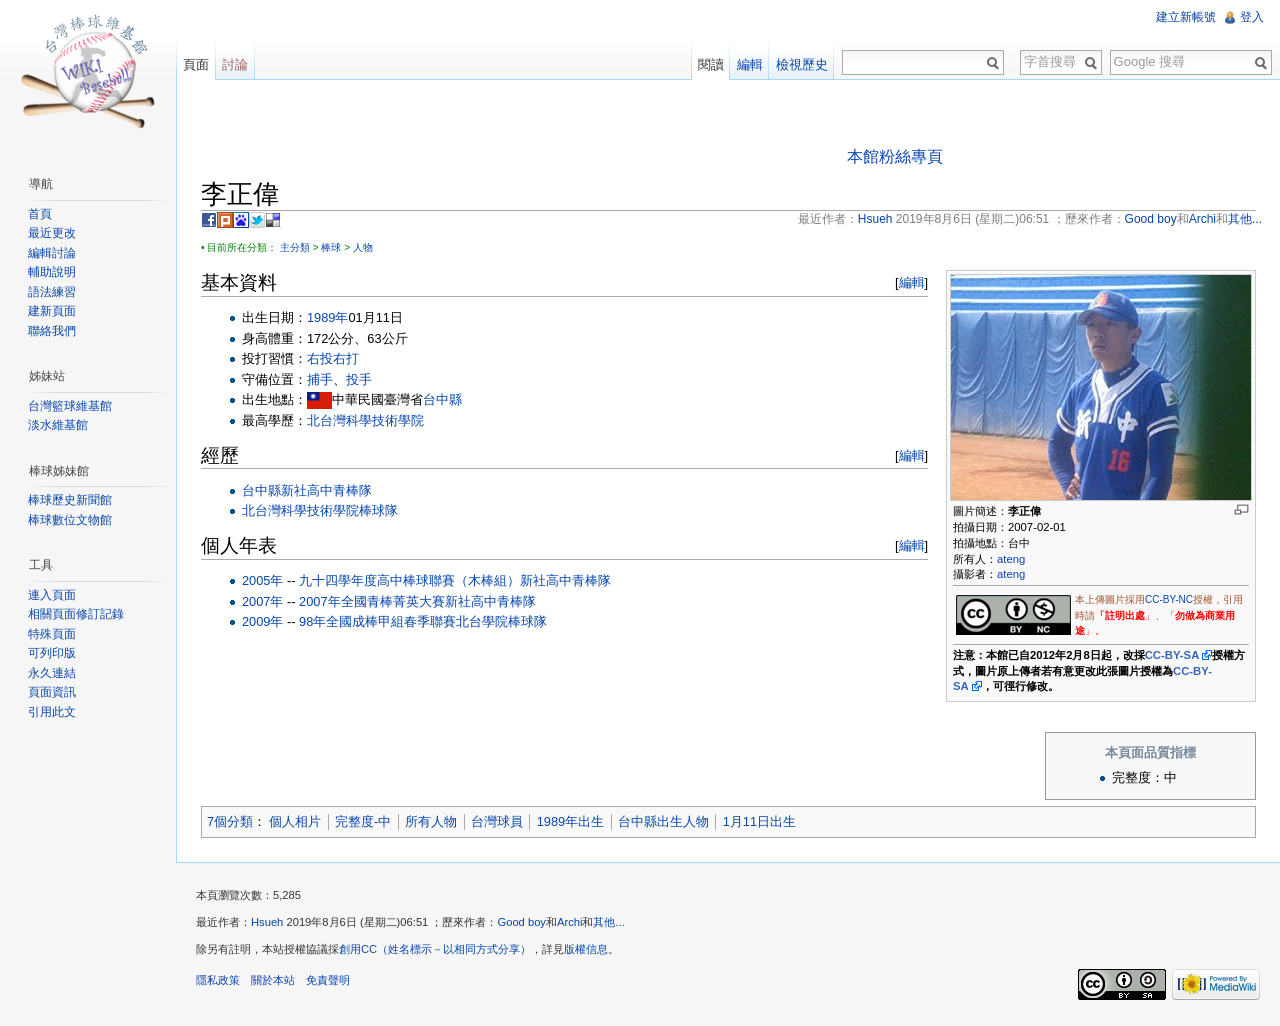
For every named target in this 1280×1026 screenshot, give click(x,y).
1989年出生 (570, 821)
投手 (359, 379)
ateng (1011, 559)
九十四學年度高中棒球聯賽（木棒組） (409, 580)
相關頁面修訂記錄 (76, 614)
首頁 (40, 214)
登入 (1252, 17)
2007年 (262, 601)
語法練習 (52, 292)
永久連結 (52, 673)
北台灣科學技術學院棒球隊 (320, 510)
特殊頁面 (52, 634)
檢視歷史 (802, 64)
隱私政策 (218, 980)
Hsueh (267, 922)
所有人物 (431, 821)
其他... (608, 922)
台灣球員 (497, 821)
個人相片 (295, 821)
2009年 (262, 621)
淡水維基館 (58, 425)
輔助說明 (52, 272)
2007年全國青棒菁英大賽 (371, 601)
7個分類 (230, 821)
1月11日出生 (759, 821)
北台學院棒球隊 (501, 621)
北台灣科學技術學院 (365, 420)
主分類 (295, 247)
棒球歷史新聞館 (70, 500)
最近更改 (52, 233)
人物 (363, 247)
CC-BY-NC (1169, 599)
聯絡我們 (52, 331)
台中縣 (442, 399)
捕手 (320, 379)
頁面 (196, 64)
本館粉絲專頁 (895, 156)
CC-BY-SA (1172, 655)
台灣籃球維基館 (70, 406)
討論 (235, 64)
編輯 (912, 282)
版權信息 (586, 949)
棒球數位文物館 (70, 520)
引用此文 (52, 712)
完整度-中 (363, 821)
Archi (570, 922)
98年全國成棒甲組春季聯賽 (377, 621)
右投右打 (333, 358)
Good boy (521, 922)
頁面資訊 (52, 692)
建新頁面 (52, 311)
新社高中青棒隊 (326, 490)
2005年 (262, 580)
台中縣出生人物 (663, 821)
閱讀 (711, 64)
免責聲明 (328, 980)
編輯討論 (52, 253)
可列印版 (52, 653)
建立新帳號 (1186, 17)
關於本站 (273, 980)
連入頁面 (52, 595)
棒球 (331, 247)
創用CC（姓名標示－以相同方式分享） (435, 949)
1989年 (327, 317)
